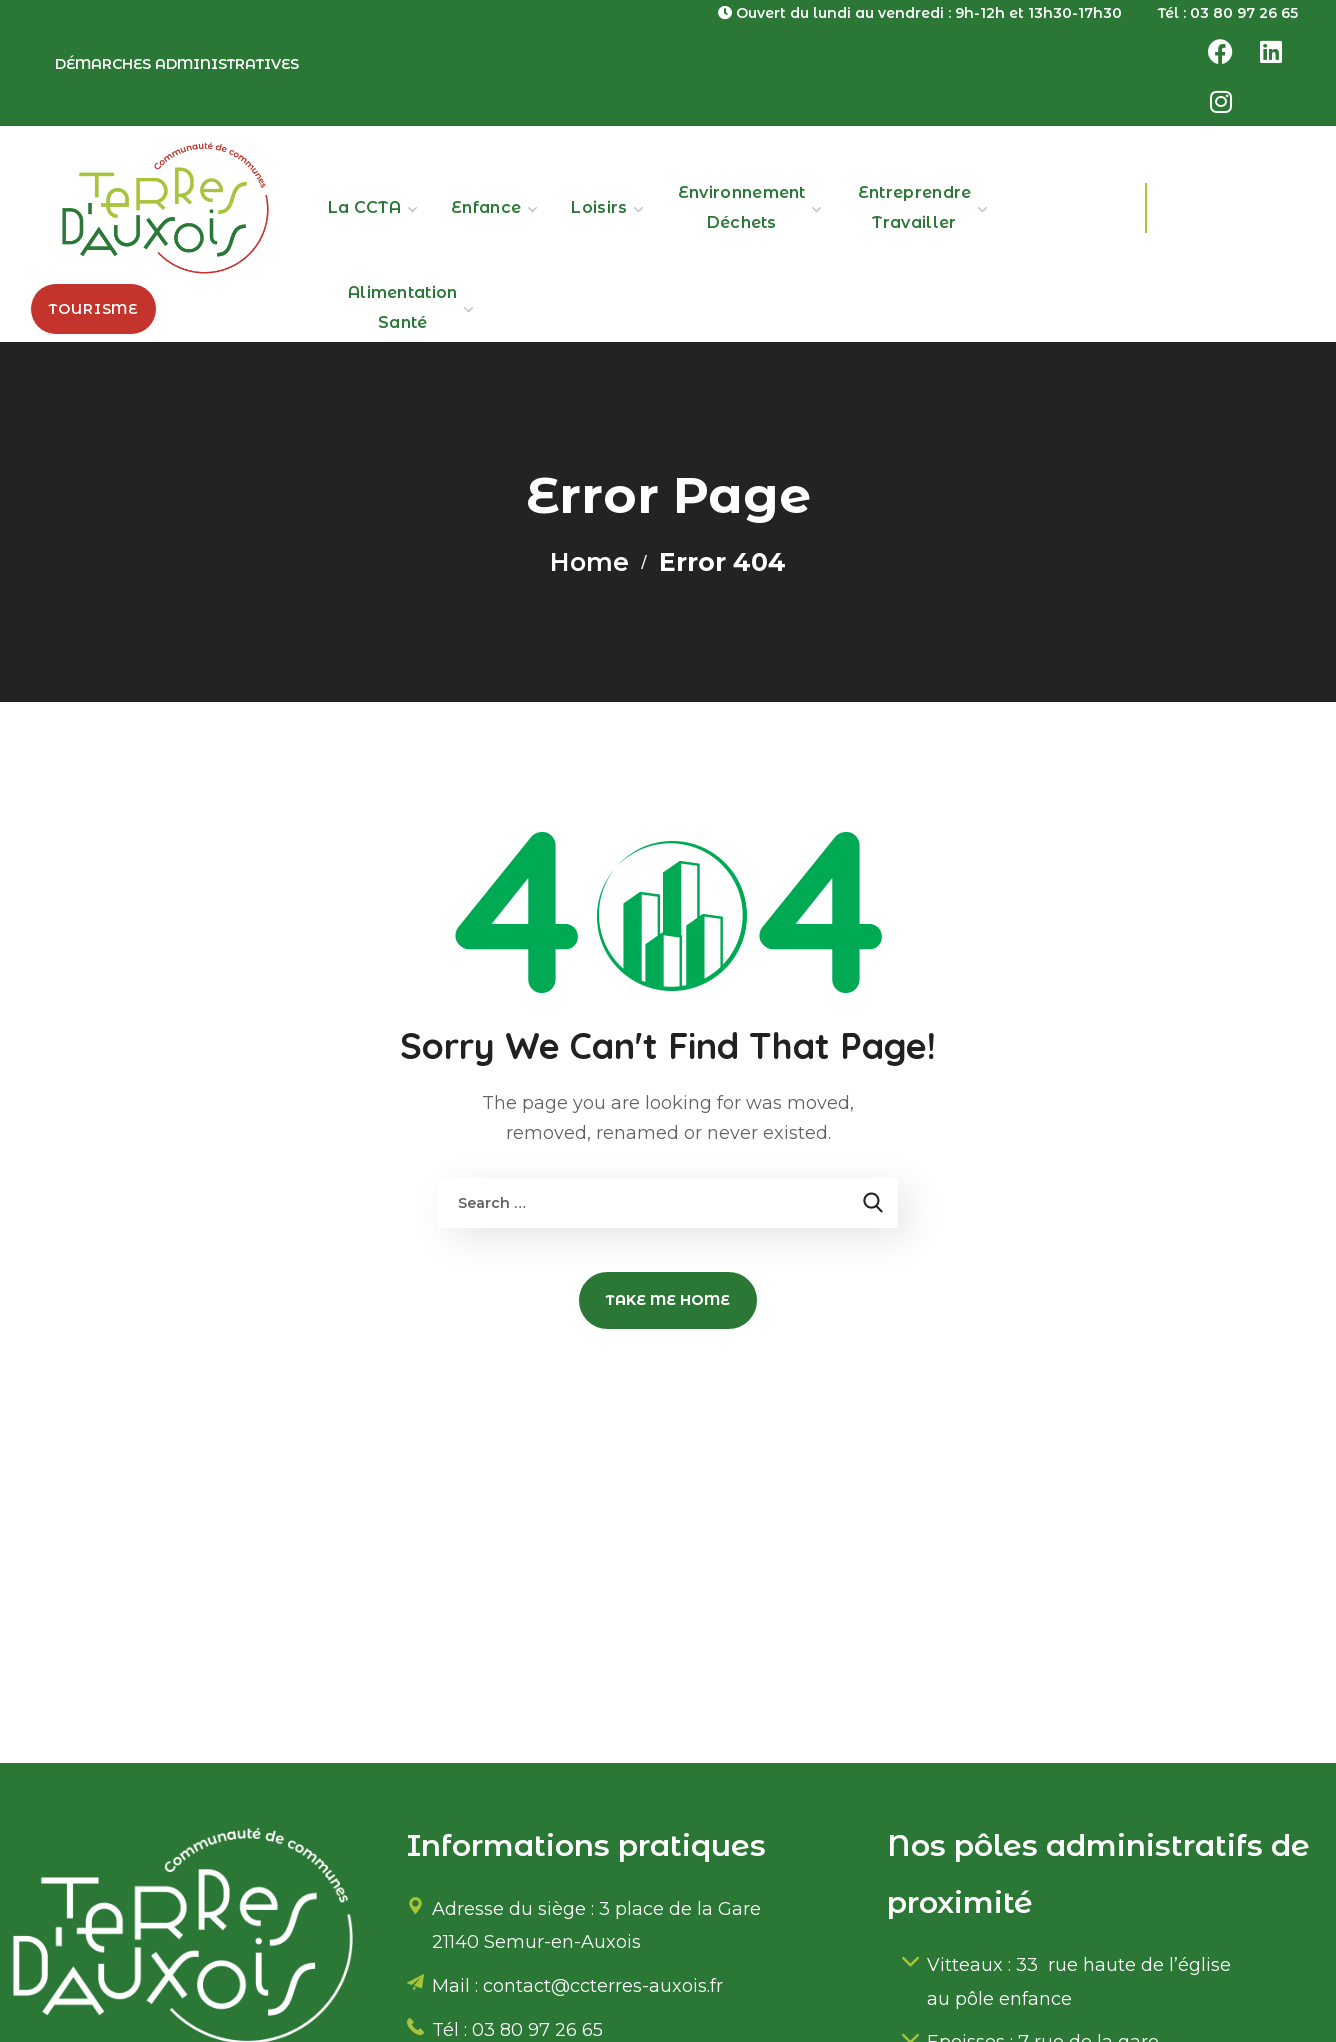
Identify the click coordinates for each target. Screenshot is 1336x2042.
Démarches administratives (177, 64)
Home (589, 562)
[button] (93, 309)
